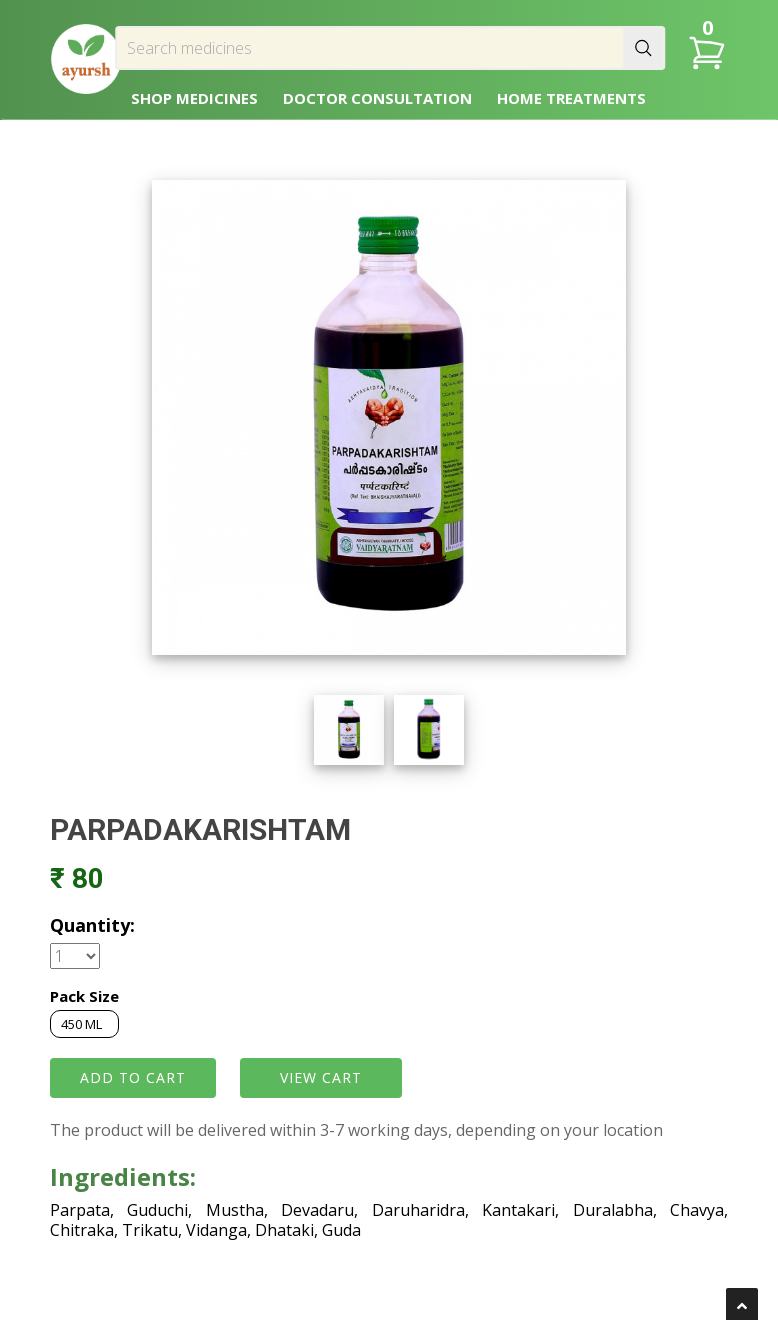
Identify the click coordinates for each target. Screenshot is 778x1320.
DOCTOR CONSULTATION (377, 98)
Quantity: (92, 925)
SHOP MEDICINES (194, 98)
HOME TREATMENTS (571, 98)
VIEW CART (321, 1077)
